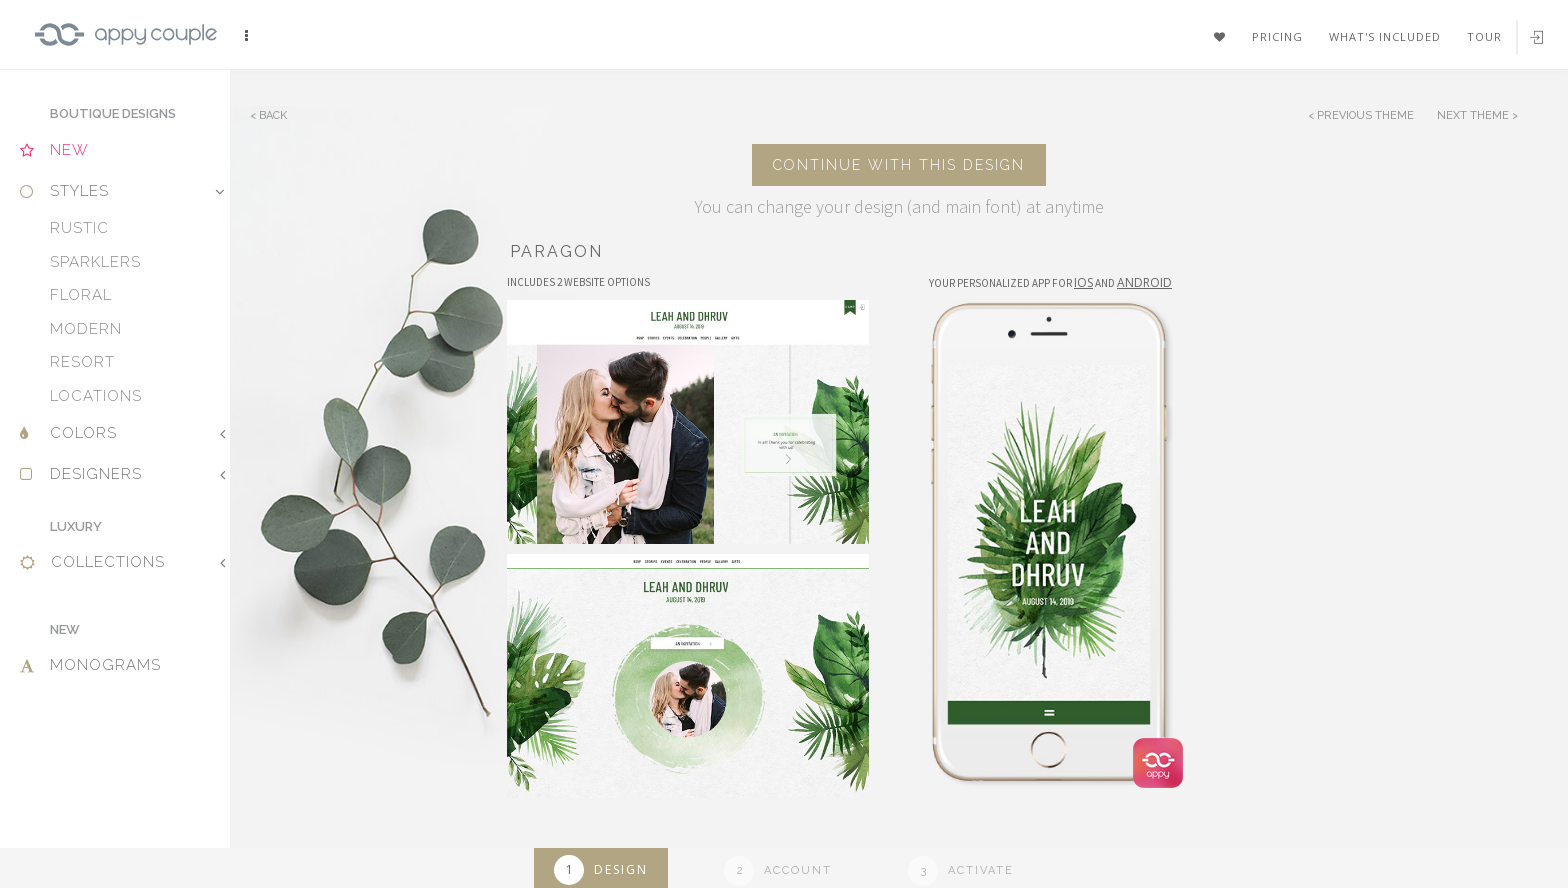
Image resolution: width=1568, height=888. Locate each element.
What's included (1385, 36)
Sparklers (95, 262)
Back (273, 115)
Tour (1484, 36)
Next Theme (1474, 115)
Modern (86, 329)
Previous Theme (1365, 115)
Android (1144, 282)
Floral (81, 295)
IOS (1083, 282)
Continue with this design (899, 165)
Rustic (79, 228)
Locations (96, 396)
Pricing (1277, 36)
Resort (82, 362)
